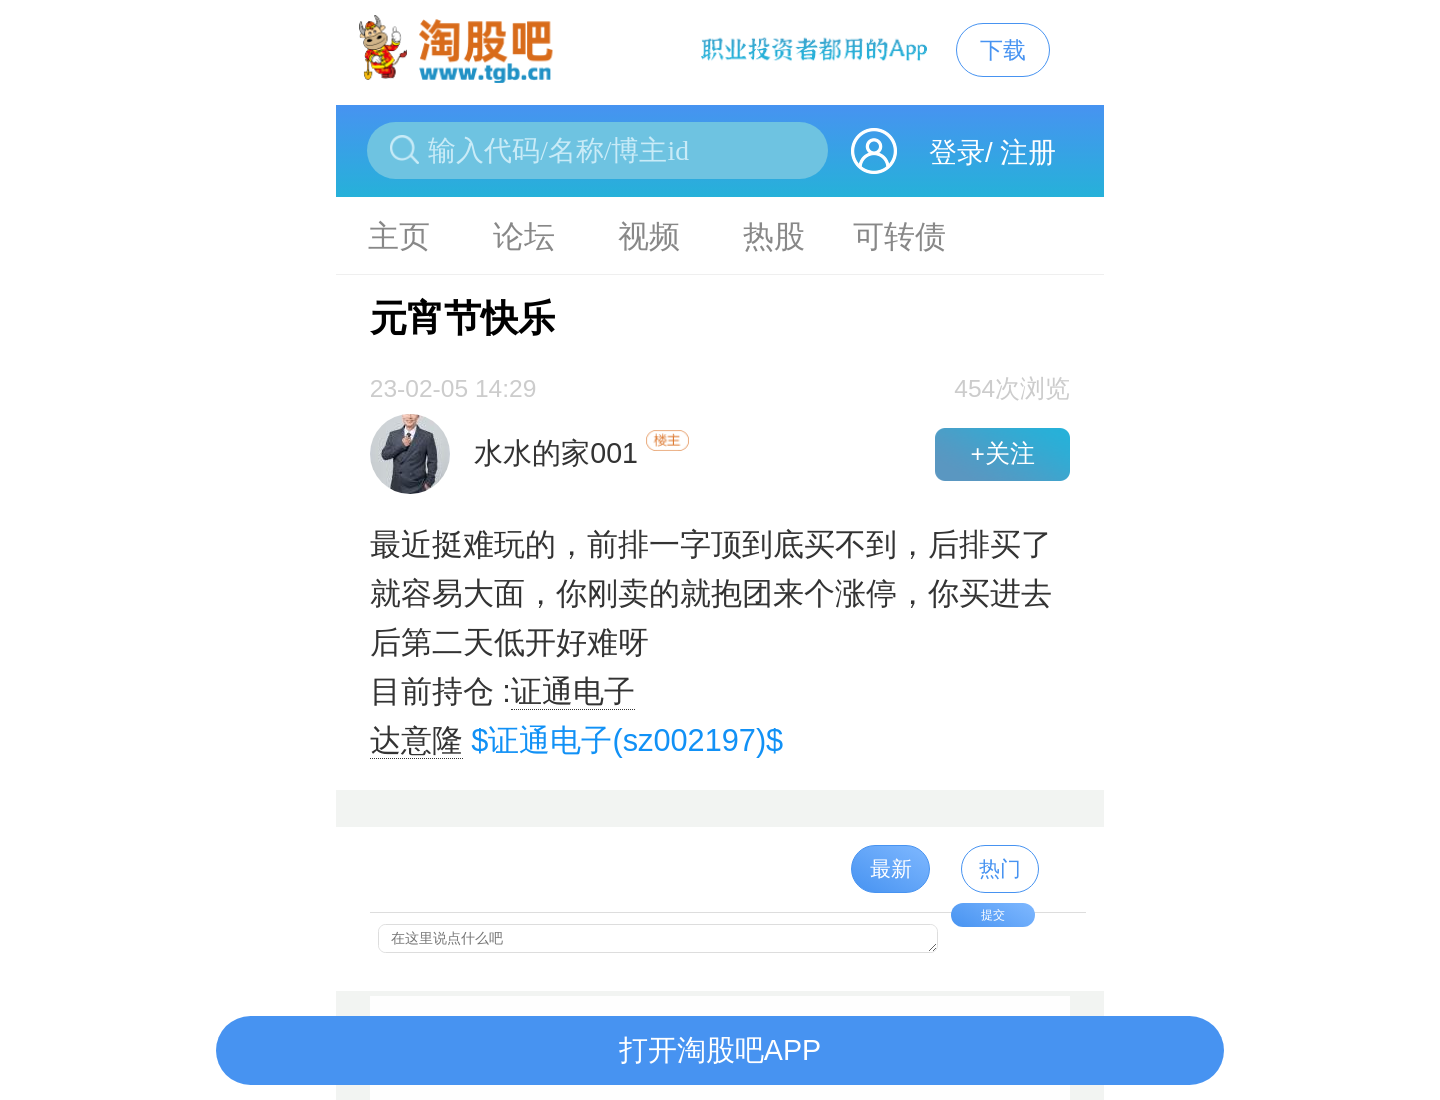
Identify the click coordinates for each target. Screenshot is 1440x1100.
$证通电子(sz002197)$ (627, 740)
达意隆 (416, 740)
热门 (1000, 868)
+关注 (1002, 453)
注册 (1028, 152)
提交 (993, 915)
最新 (891, 868)
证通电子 (573, 691)
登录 (957, 152)
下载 (1003, 50)
